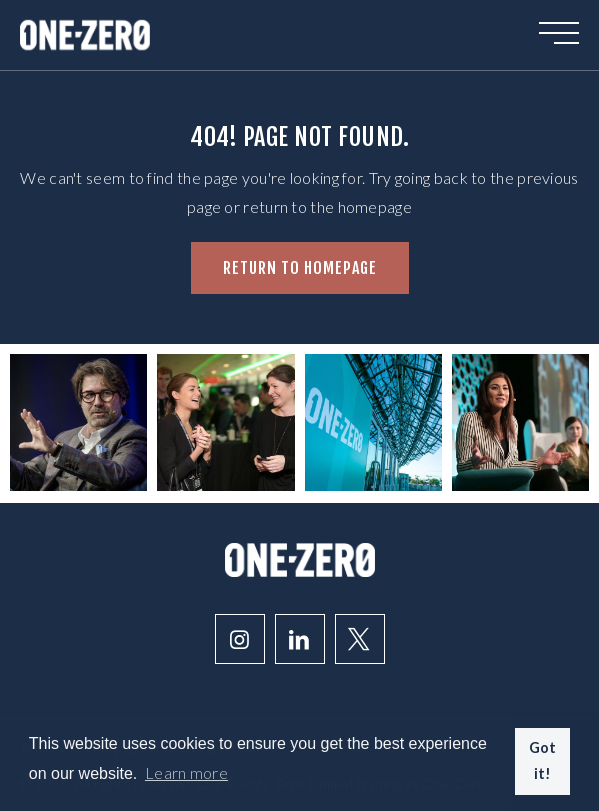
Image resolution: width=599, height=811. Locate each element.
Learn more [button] (186, 772)
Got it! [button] (543, 760)
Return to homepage (300, 268)
